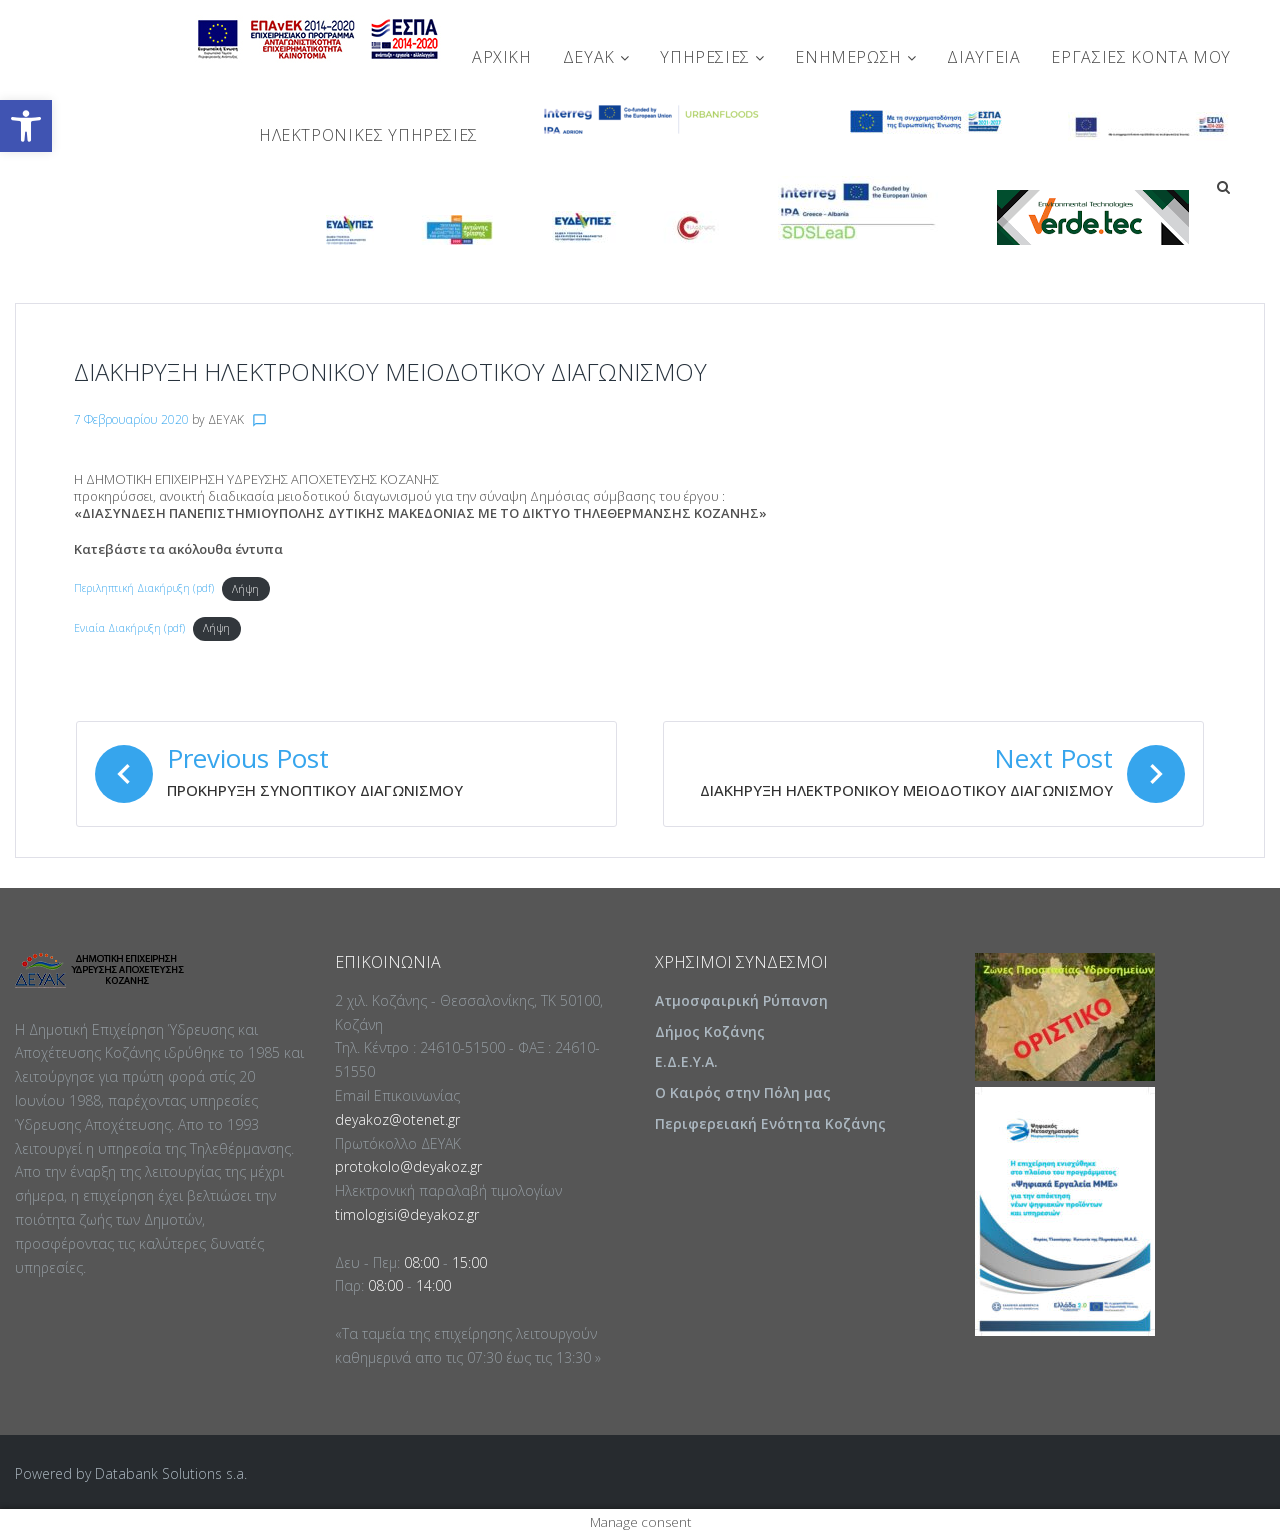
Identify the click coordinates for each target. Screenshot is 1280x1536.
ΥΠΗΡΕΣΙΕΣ (712, 57)
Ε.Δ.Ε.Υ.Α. (686, 1061)
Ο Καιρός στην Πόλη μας (743, 1092)
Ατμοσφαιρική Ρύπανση (741, 1000)
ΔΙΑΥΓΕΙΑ (983, 57)
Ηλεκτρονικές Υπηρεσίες (368, 135)
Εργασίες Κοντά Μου (1141, 57)
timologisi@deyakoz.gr (407, 1214)
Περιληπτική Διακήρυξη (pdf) (144, 589)
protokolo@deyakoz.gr (408, 1166)
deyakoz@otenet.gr (397, 1119)
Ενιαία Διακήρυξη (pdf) (129, 628)
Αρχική (502, 57)
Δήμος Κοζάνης (710, 1031)
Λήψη (245, 589)
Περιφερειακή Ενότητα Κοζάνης (770, 1123)
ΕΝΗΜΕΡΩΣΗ (855, 57)
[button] (26, 126)
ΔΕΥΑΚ (596, 57)
